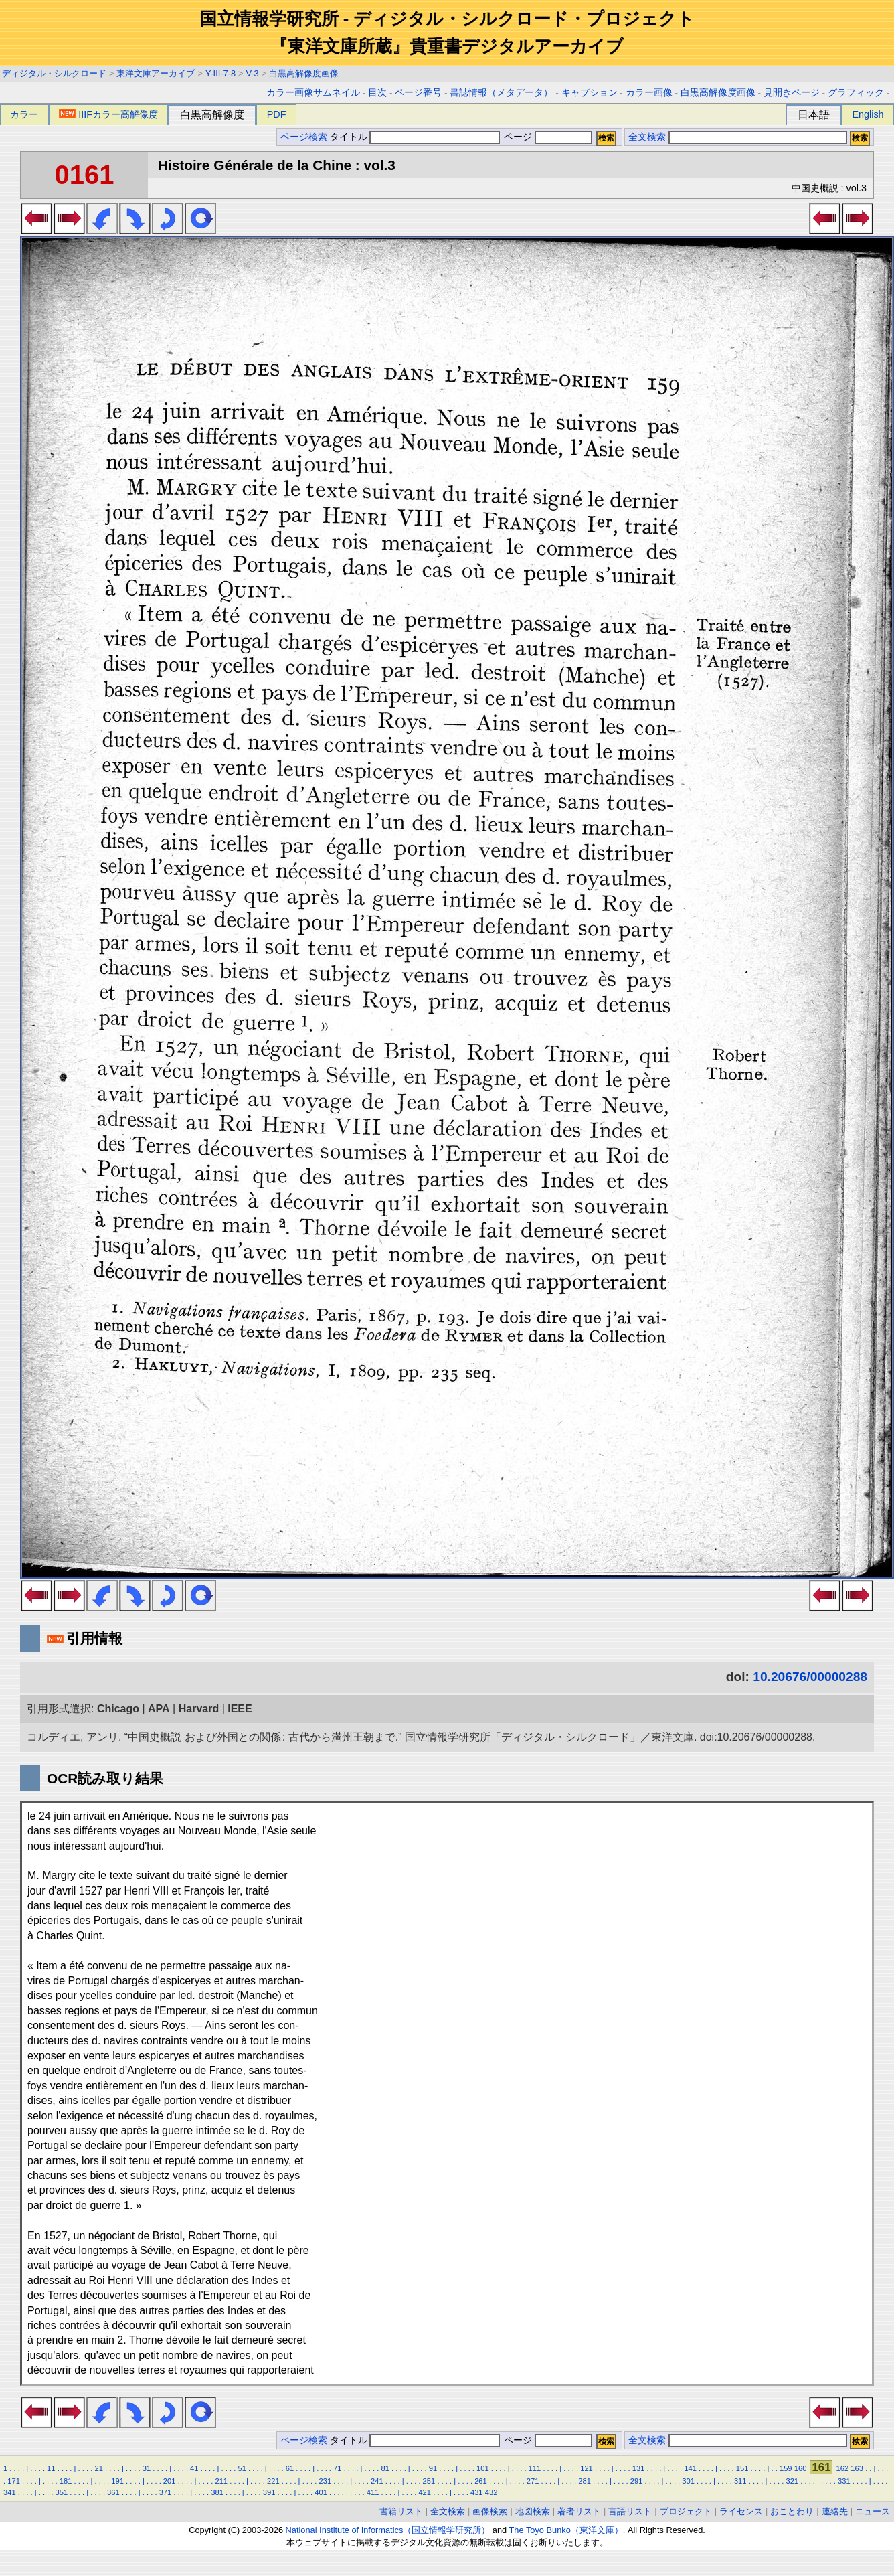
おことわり (792, 2511)
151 (742, 2468)
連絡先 (835, 2511)
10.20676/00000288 (810, 1677)
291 (636, 2481)
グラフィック (856, 93)
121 (586, 2468)
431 (476, 2492)
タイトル (415, 137)
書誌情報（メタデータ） (501, 93)
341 (9, 2492)
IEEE (240, 1708)
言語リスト (630, 2511)
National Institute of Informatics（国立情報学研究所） (388, 2530)
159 (786, 2468)
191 (117, 2481)
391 (269, 2492)
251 (429, 2481)
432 (491, 2492)
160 (800, 2468)
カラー (24, 114)
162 (842, 2468)
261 (480, 2481)
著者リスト (579, 2511)
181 (66, 2481)
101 (482, 2468)
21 (98, 2468)
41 (194, 2468)
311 (740, 2481)
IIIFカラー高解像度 (108, 114)
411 (373, 2492)
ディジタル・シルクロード (54, 73)
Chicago (118, 1708)
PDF (276, 114)
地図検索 (532, 2511)
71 (337, 2468)
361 (113, 2492)
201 (169, 2481)
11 (51, 2468)
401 (321, 2492)
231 (325, 2481)
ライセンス (741, 2511)
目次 (377, 93)
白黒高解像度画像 (304, 73)
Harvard (199, 1708)
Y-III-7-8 (220, 73)
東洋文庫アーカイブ (155, 73)
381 (217, 2492)
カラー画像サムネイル (313, 93)
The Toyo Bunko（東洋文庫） (566, 2530)
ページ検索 (303, 137)
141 (690, 2468)
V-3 (252, 73)
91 (433, 2468)
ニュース (872, 2511)
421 (424, 2492)
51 (242, 2468)
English (867, 114)
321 (792, 2481)
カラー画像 (649, 93)
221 (273, 2481)
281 (584, 2481)
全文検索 (647, 137)
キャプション (589, 93)
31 (147, 2468)
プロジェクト (686, 2511)
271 (533, 2481)
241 (377, 2481)
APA (159, 1708)
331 (844, 2481)
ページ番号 (418, 93)
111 (535, 2468)
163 (857, 2468)
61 (290, 2468)
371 (165, 2492)
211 (221, 2481)
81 (385, 2468)
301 (688, 2481)
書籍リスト (401, 2511)
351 (62, 2492)
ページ (546, 137)
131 (638, 2468)
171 (13, 2481)
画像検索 (489, 2511)
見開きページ (792, 93)
